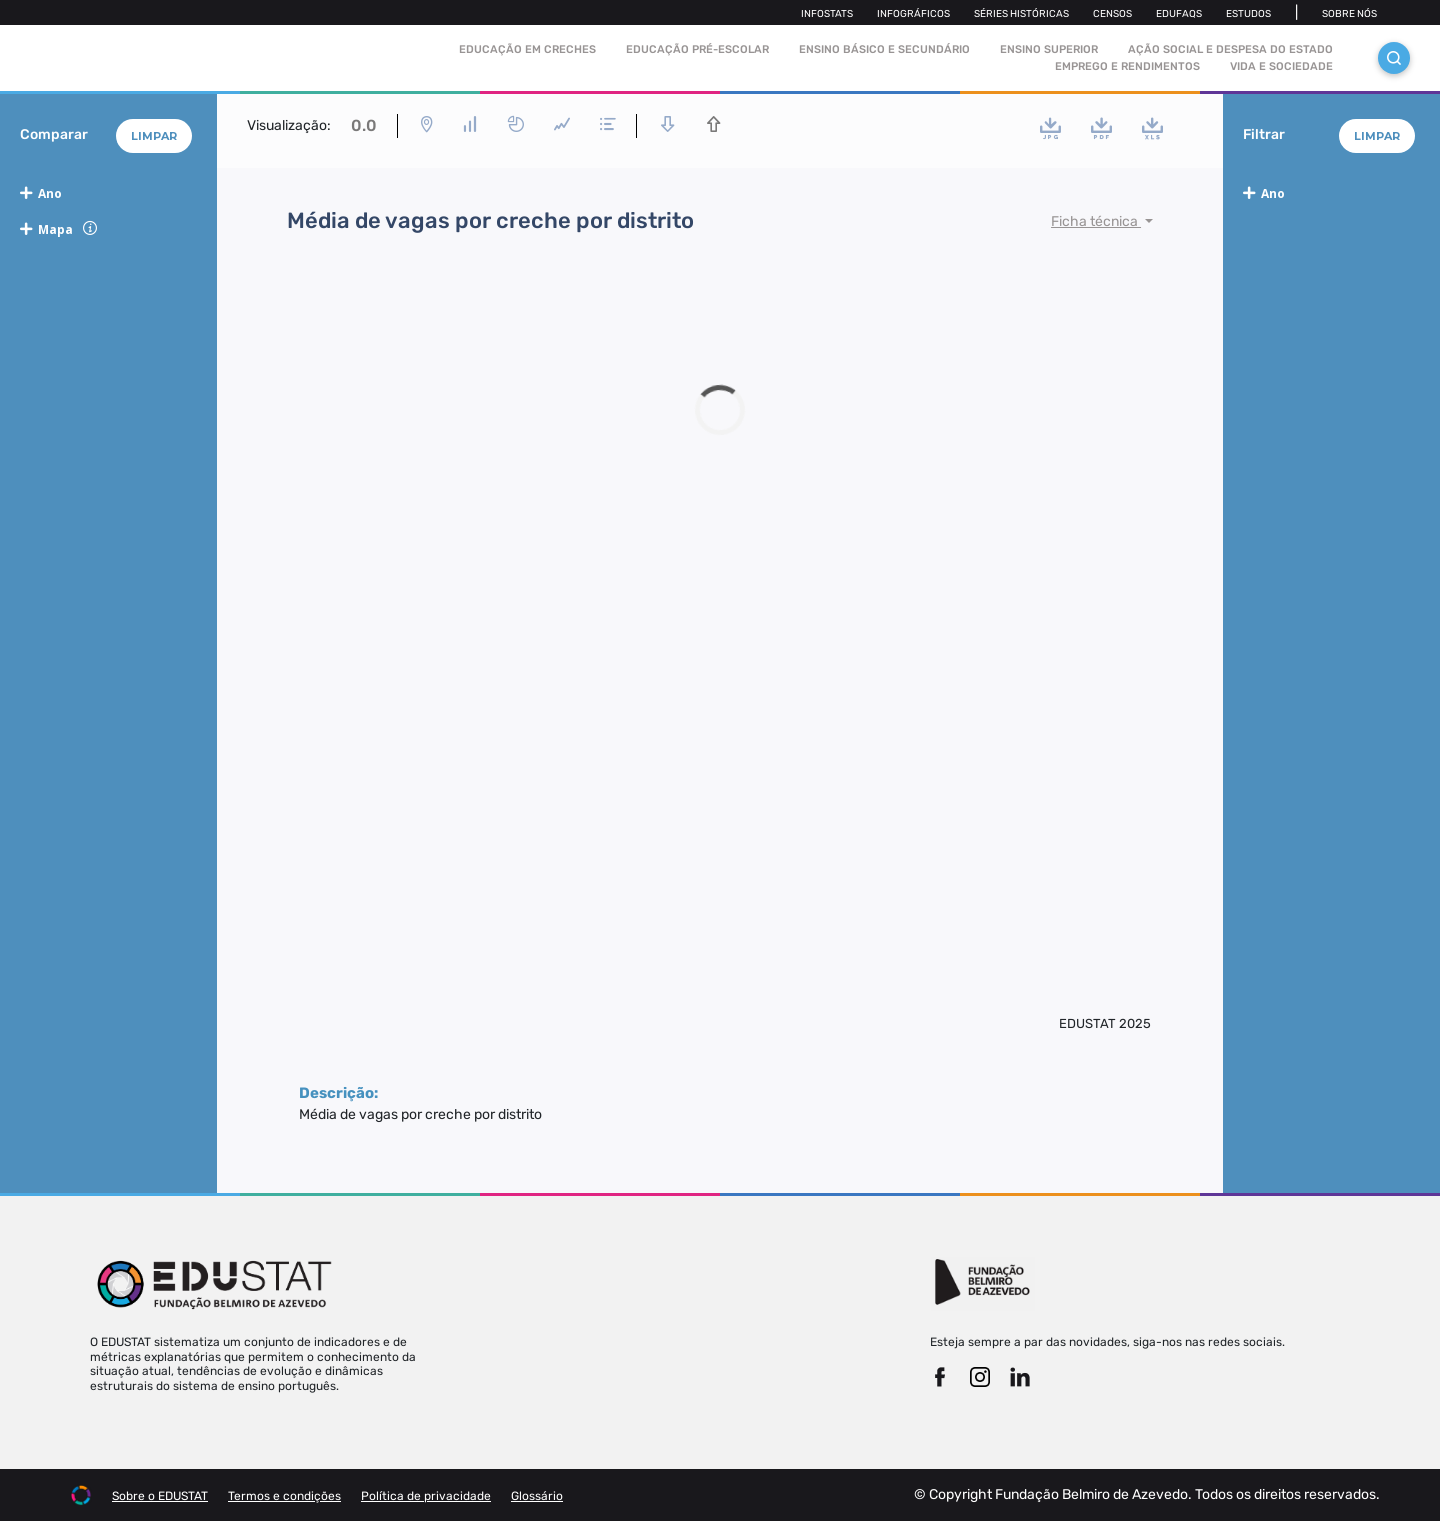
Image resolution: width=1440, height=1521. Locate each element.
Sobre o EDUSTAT (160, 1496)
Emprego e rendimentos (1127, 66)
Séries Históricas (1021, 14)
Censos (1112, 14)
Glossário (537, 1496)
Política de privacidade (426, 1496)
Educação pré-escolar (697, 49)
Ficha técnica (1096, 221)
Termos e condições (284, 1496)
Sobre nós (1349, 14)
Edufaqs (1179, 14)
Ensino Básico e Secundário (884, 49)
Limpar (154, 136)
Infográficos (913, 14)
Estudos (1248, 14)
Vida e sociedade (1281, 66)
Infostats (827, 14)
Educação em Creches (527, 49)
